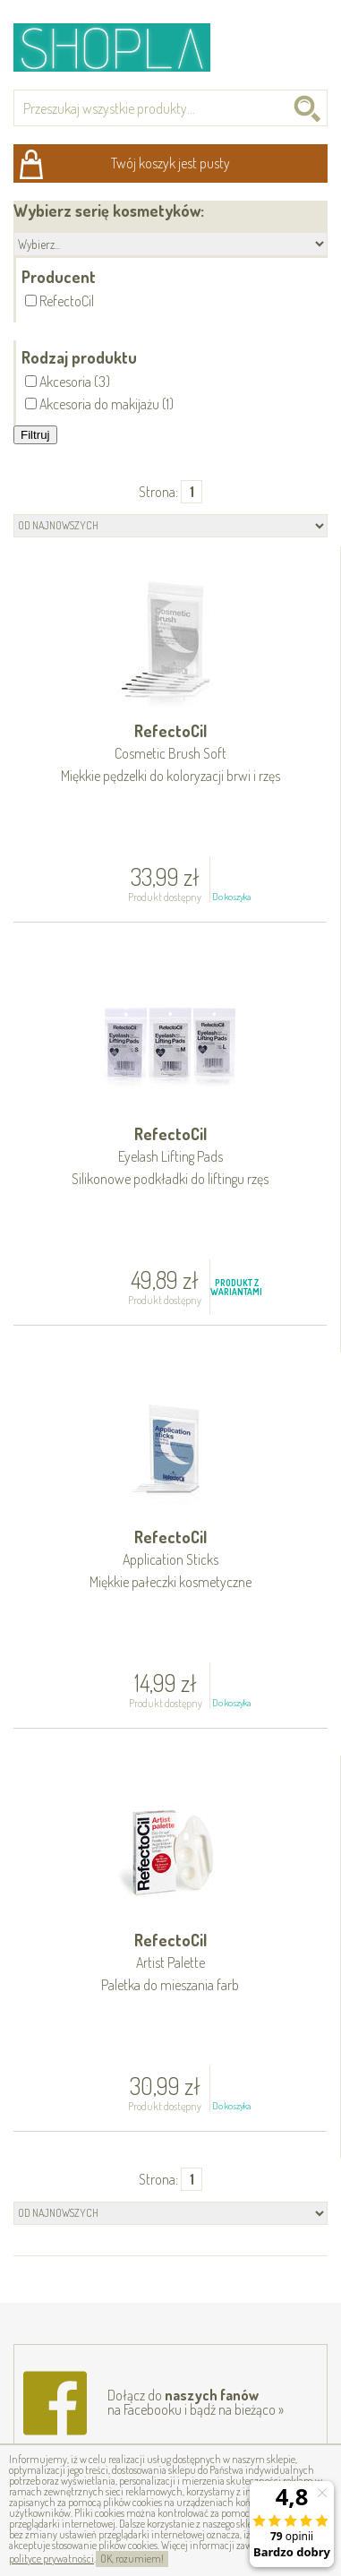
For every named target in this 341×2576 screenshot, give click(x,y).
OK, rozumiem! (132, 2558)
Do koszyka (231, 896)
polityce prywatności (51, 2558)
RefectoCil (170, 754)
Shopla (123, 47)
